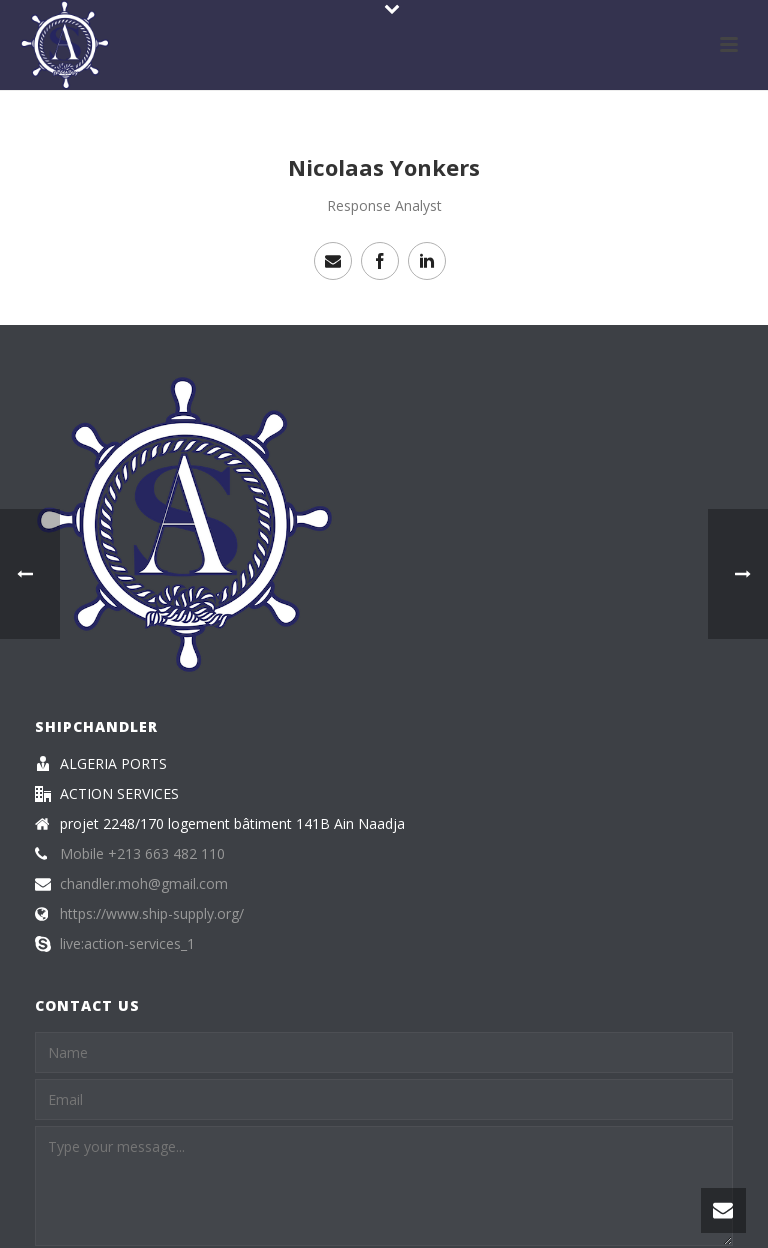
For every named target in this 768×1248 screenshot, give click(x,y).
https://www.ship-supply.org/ (152, 914)
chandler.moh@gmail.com (144, 884)
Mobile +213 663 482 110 (142, 854)
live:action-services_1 (127, 944)
